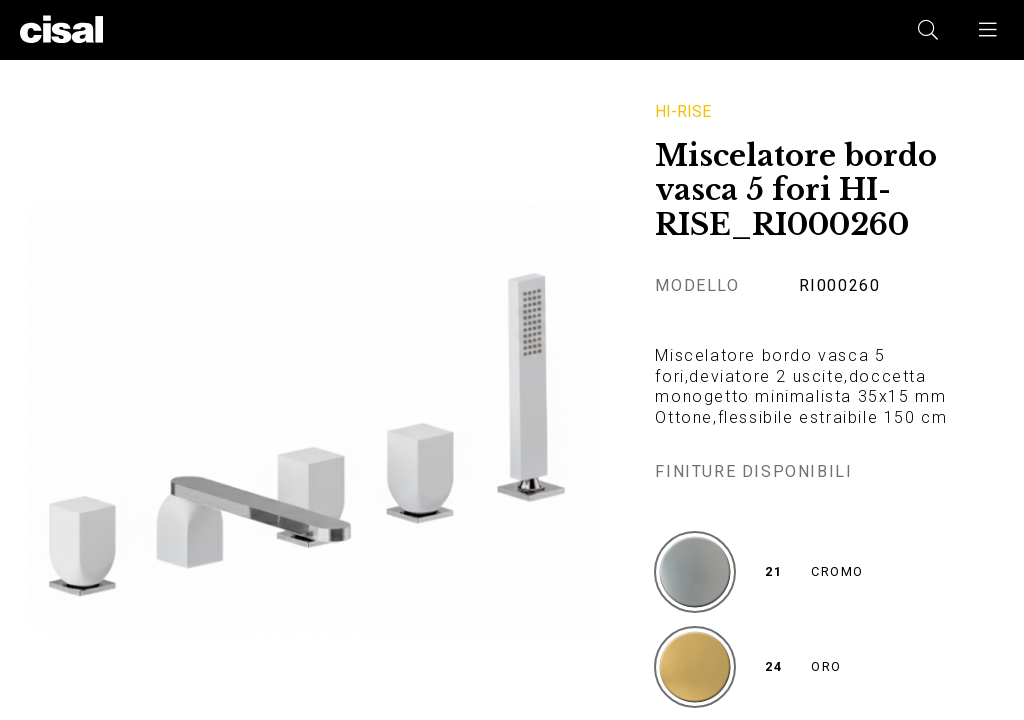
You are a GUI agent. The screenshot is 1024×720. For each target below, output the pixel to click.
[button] (989, 30)
